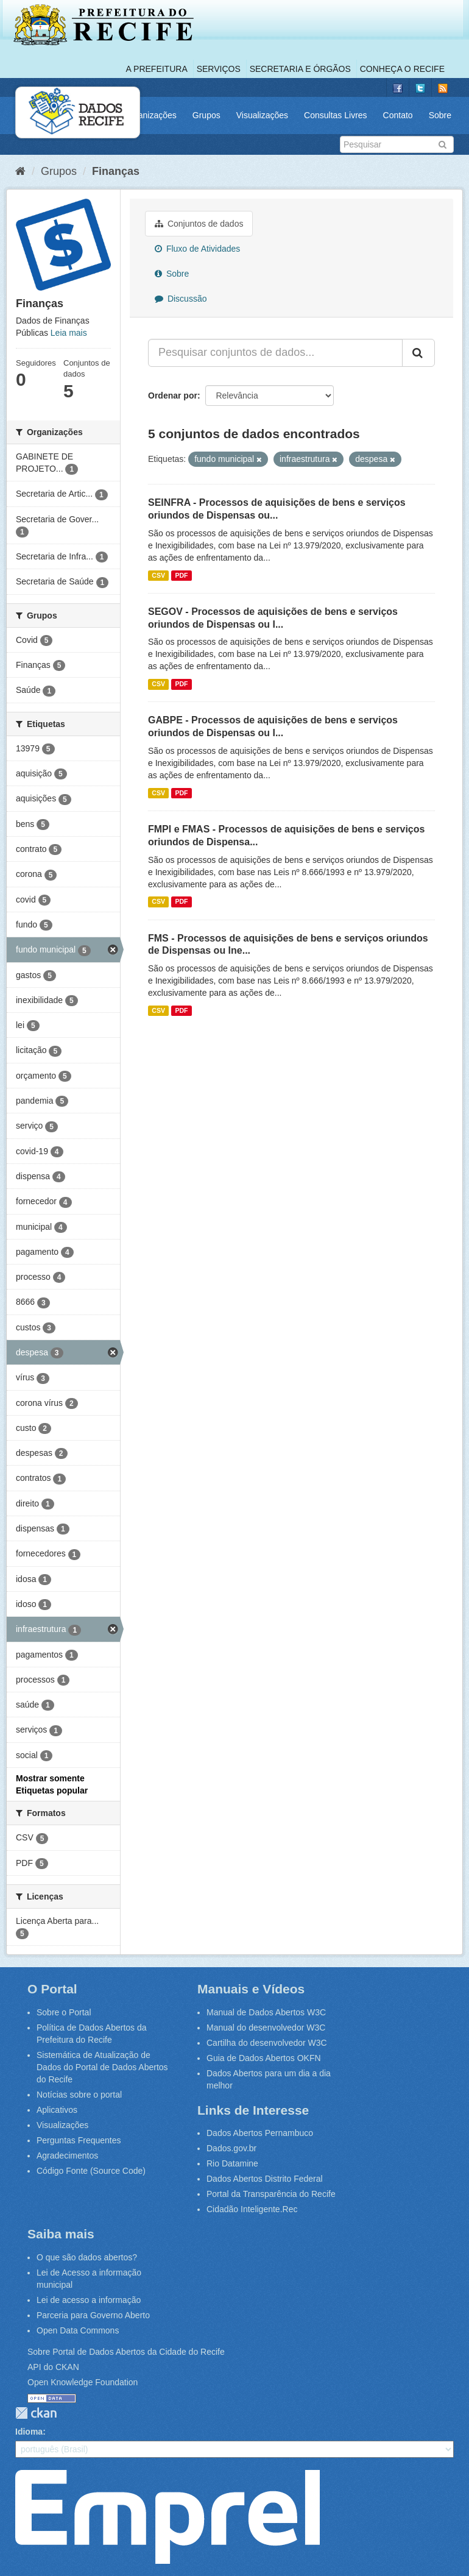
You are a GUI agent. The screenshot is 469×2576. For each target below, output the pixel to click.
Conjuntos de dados (199, 224)
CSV (158, 575)
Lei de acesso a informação (89, 2300)
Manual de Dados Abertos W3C (266, 2012)
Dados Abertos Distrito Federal (264, 2179)
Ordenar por (172, 395)
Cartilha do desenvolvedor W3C (266, 2043)
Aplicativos (57, 2110)
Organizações (150, 115)
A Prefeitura (157, 69)
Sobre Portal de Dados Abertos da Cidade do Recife (126, 2352)
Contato (398, 115)
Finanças (115, 171)
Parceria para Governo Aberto (93, 2315)
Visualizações (262, 115)
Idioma (29, 2431)
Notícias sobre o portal (79, 2094)
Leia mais (69, 333)
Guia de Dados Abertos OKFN (263, 2058)
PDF (181, 575)
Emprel (167, 2517)
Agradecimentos (67, 2155)
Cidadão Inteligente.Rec (251, 2209)
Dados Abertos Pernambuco (259, 2133)
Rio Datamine (232, 2163)
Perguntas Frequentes (79, 2140)
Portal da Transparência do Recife (271, 2194)
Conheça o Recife (402, 69)
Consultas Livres (335, 115)
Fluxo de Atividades (197, 249)
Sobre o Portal (64, 2012)
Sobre (440, 115)
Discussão (180, 298)
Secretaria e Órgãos (300, 69)
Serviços (219, 69)
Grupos (206, 115)
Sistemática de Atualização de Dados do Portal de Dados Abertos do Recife (102, 2067)
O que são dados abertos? (87, 2257)
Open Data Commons (78, 2330)
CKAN (36, 2413)
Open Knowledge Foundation (82, 2382)
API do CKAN (53, 2367)
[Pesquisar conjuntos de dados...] (275, 353)
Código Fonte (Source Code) (91, 2171)
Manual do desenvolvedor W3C (265, 2027)
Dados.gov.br (231, 2148)
